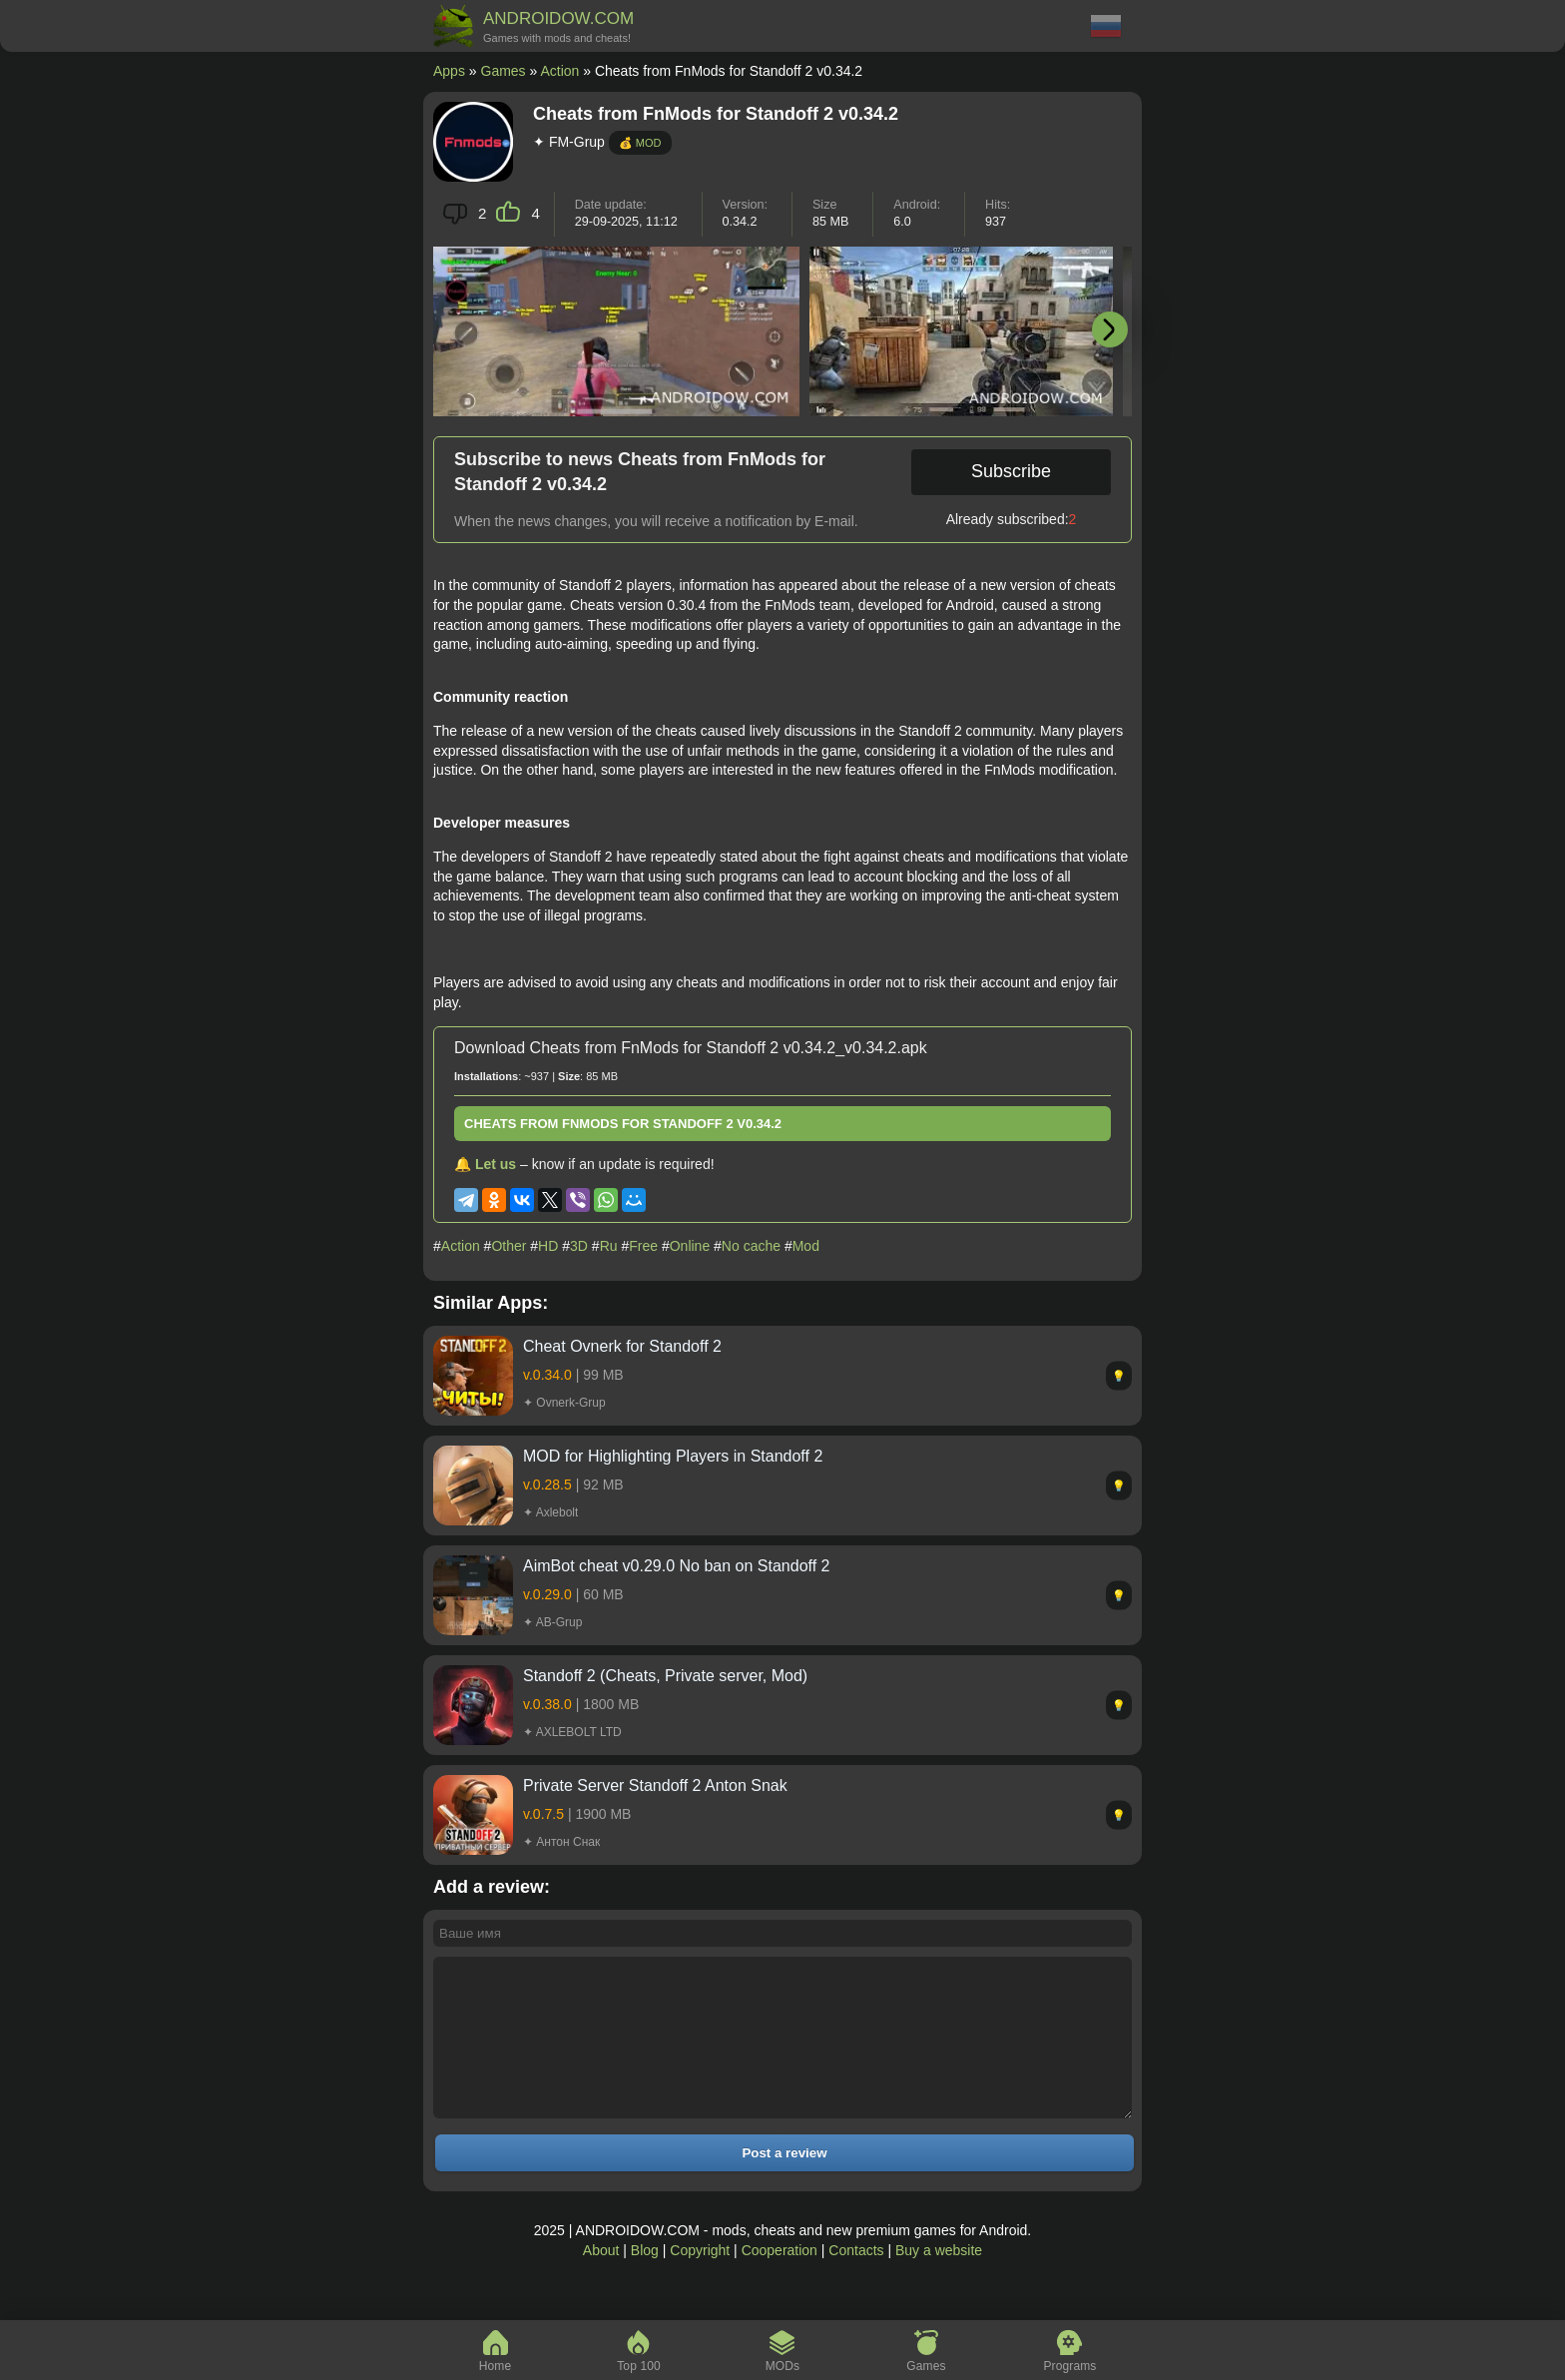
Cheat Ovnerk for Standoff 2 (622, 1346)
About (601, 2280)
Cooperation (779, 2280)
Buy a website (938, 2280)
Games (503, 71)
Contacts (855, 2280)
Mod (805, 1246)
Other (508, 1246)
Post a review (784, 2182)
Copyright (700, 2280)
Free (643, 1246)
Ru (609, 1246)
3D (579, 1246)
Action (559, 71)
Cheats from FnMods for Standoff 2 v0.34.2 (623, 1123)
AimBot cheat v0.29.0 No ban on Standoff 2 (676, 1565)
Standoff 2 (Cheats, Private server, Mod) (665, 1675)
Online (690, 1246)
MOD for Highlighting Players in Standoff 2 (672, 1456)
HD (548, 1246)
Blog (645, 2280)
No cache (751, 1246)
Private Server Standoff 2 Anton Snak (655, 1785)
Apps (449, 71)
